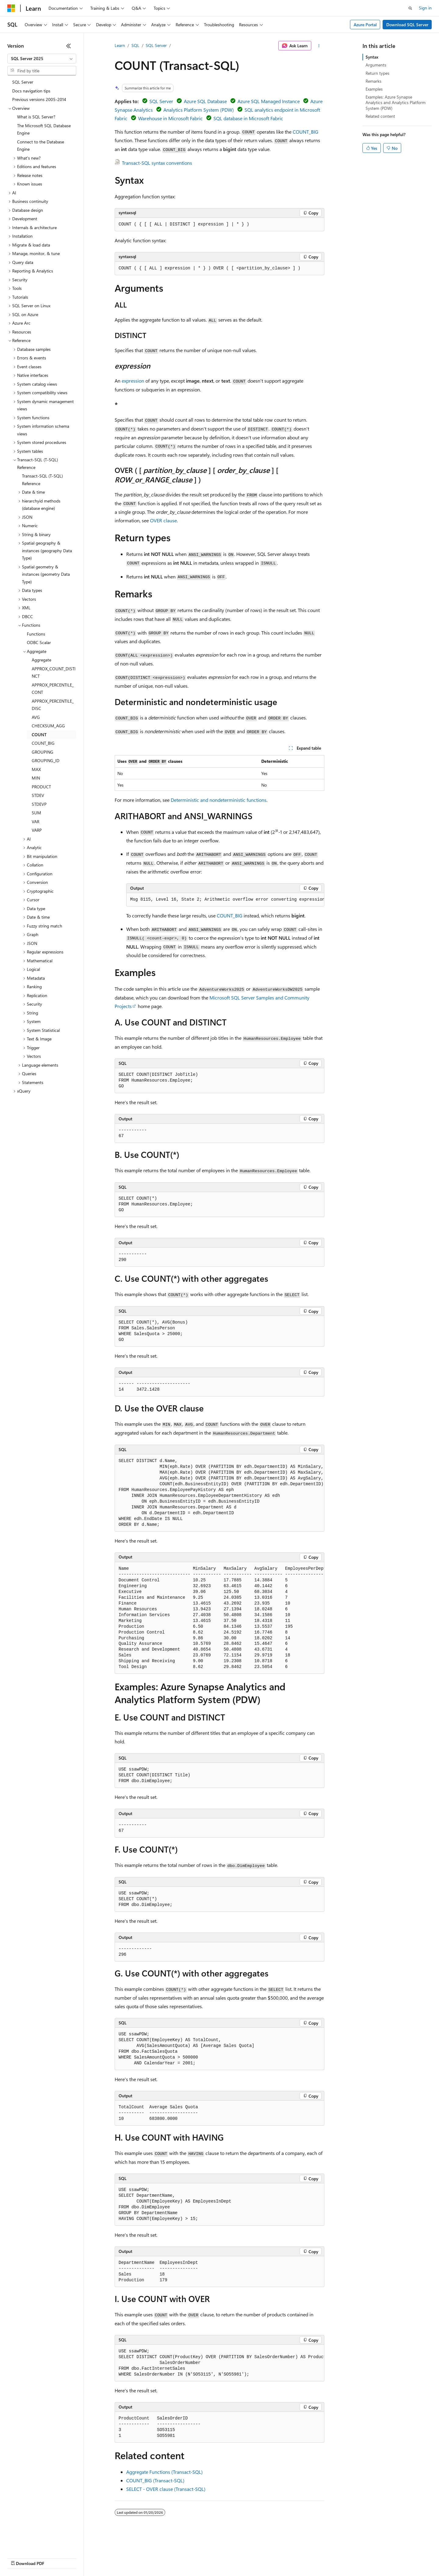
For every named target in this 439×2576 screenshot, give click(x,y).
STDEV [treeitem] (38, 795)
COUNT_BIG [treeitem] (43, 743)
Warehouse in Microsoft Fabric (170, 118)
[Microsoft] (11, 8)
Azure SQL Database (205, 101)
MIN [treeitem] (36, 778)
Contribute (109, 2557)
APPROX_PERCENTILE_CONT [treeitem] (53, 688)
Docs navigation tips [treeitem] (31, 91)
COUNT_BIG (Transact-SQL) (155, 2480)
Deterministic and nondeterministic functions (218, 800)
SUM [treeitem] (36, 813)
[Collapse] (68, 45)
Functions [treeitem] (36, 634)
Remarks (373, 81)
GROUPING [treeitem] (42, 752)
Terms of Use (223, 2557)
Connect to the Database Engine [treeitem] (40, 145)
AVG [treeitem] (36, 717)
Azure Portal (365, 24)
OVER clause (163, 520)
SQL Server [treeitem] (22, 82)
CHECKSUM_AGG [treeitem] (48, 726)
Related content (380, 116)
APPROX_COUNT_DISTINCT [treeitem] (54, 672)
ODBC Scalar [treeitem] (39, 642)
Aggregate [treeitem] (41, 660)
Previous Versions (55, 2557)
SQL (135, 45)
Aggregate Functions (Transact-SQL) (164, 2472)
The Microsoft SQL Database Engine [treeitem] (44, 129)
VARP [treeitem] (37, 830)
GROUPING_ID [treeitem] (45, 760)
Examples (374, 89)
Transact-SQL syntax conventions (157, 163)
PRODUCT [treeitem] (41, 787)
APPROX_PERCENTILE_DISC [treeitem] (53, 705)
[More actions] (319, 46)
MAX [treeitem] (36, 769)
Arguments (376, 65)
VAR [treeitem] (35, 821)
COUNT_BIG (305, 131)
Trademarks (252, 2557)
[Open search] (410, 8)
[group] (225, 899)
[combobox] (41, 58)
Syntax (372, 57)
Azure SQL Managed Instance (268, 101)
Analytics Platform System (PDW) (198, 109)
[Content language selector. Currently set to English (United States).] (35, 2543)
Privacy (133, 2557)
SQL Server (156, 45)
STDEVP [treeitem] (39, 804)
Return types (377, 73)
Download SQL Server (407, 24)
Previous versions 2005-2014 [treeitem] (39, 99)
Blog (83, 2557)
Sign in (425, 8)
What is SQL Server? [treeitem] (36, 117)
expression (133, 380)
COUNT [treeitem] (39, 734)
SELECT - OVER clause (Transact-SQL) (165, 2489)
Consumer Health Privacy (175, 2557)
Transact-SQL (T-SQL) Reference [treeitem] (42, 479)
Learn (120, 45)
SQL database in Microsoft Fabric (248, 118)
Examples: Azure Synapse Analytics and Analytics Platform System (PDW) (396, 102)
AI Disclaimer (19, 2557)
